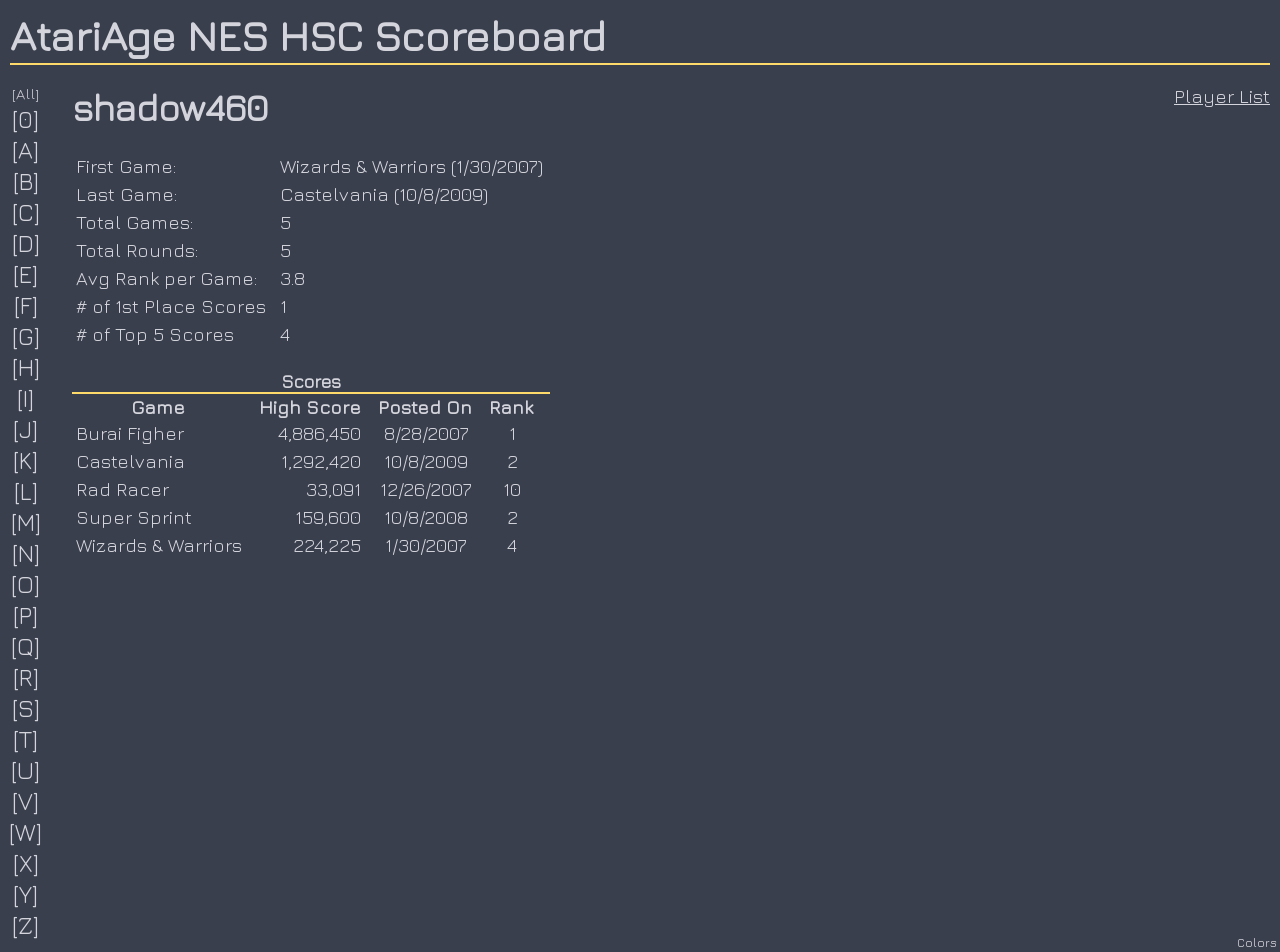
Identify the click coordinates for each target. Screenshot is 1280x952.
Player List (1222, 96)
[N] (26, 553)
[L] (26, 491)
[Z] (26, 925)
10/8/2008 (426, 517)
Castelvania (334, 194)
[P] (26, 615)
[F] (26, 305)
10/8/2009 (441, 194)
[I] (26, 398)
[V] (26, 801)
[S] (26, 708)
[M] (26, 522)
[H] (26, 367)
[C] (26, 212)
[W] (26, 832)
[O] (26, 584)
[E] (26, 274)
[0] (26, 119)
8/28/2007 (426, 433)
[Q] (26, 646)
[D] (26, 243)
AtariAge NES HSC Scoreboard (308, 35)
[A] (26, 150)
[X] (26, 863)
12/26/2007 (426, 489)
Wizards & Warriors (363, 166)
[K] (26, 460)
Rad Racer (122, 489)
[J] (26, 429)
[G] (26, 336)
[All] (26, 93)
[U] (26, 770)
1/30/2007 (497, 166)
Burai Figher (130, 433)
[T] (26, 739)
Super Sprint (134, 517)
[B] (26, 181)
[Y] (26, 894)
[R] (26, 677)
